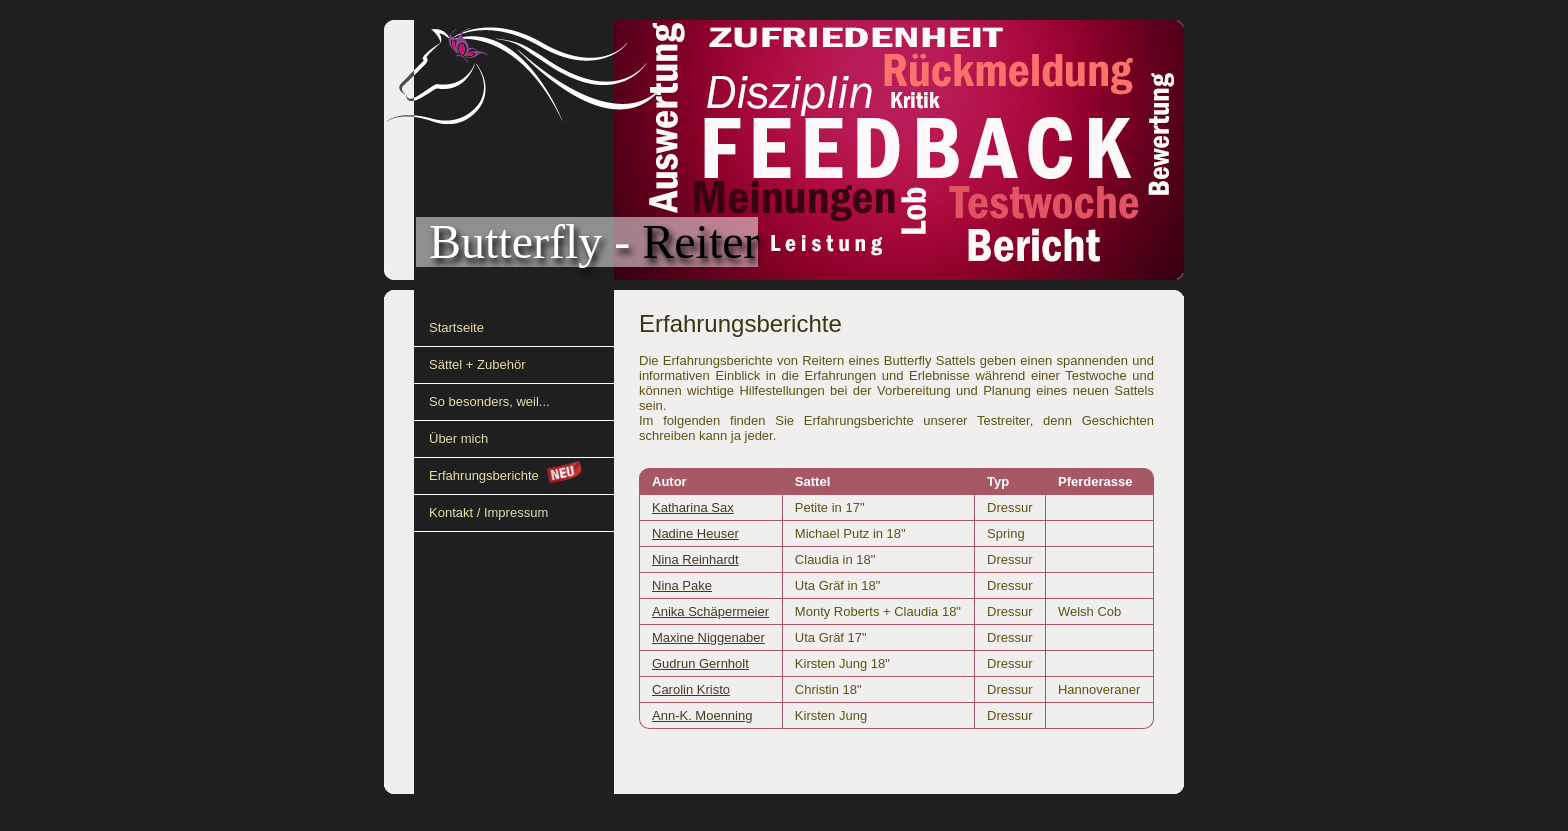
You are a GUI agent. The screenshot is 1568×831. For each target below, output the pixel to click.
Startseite (456, 327)
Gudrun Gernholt (700, 663)
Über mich (458, 438)
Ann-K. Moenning (702, 715)
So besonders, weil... (489, 401)
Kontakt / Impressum (488, 512)
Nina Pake (682, 585)
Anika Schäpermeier (710, 611)
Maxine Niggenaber (708, 637)
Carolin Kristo (691, 689)
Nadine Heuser (695, 533)
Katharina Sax (693, 507)
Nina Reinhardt (695, 559)
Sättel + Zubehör (477, 364)
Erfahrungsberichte (484, 475)
